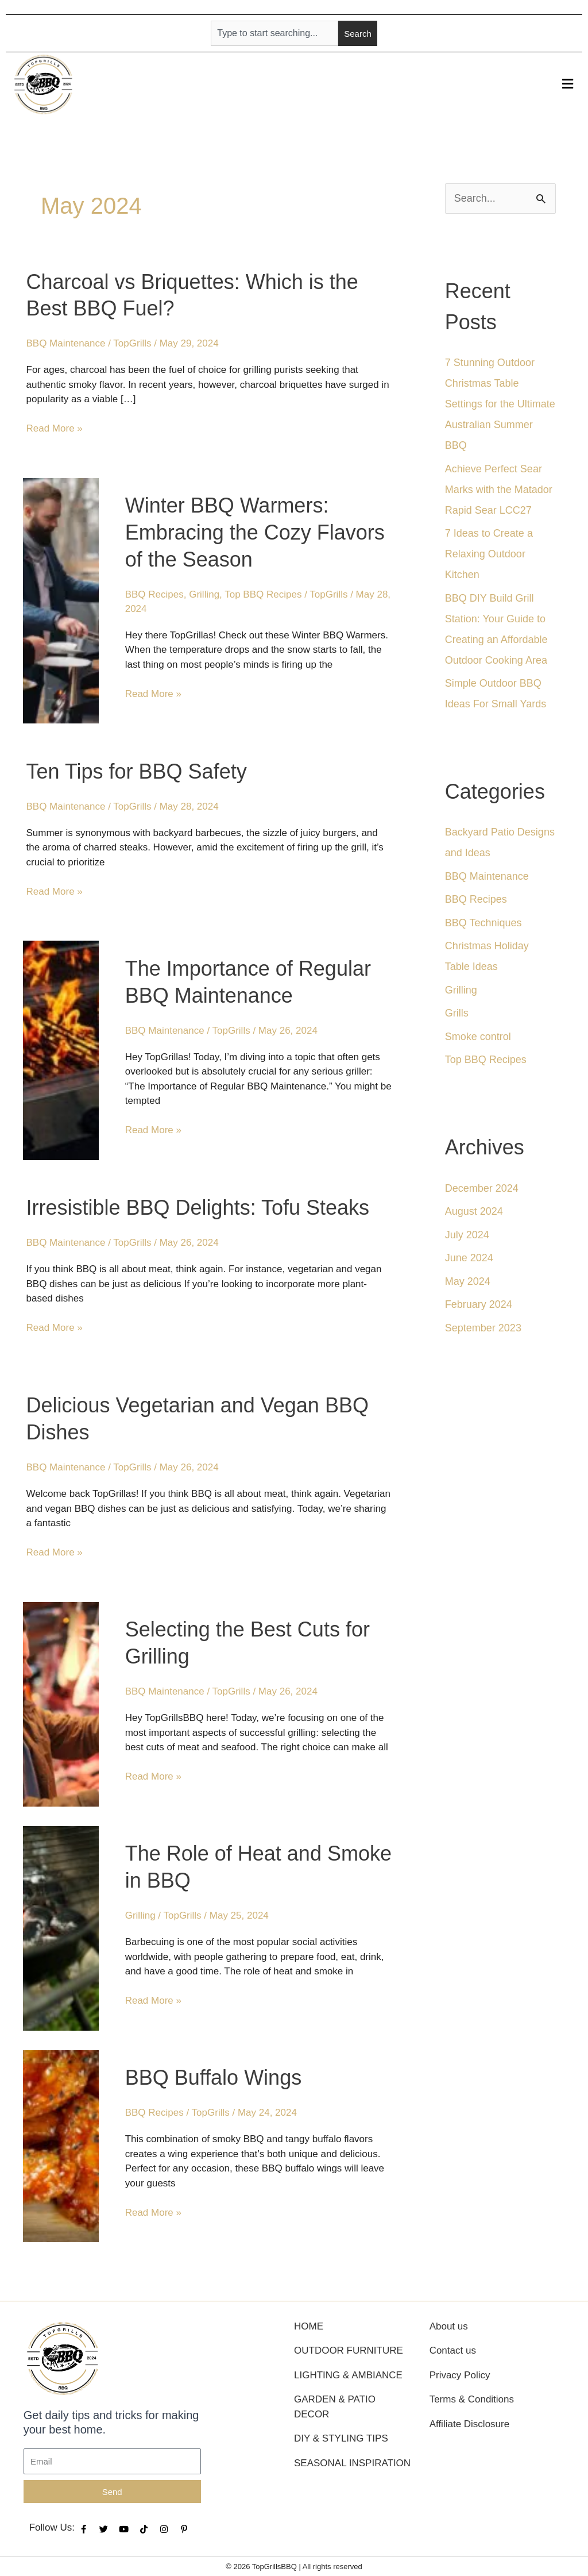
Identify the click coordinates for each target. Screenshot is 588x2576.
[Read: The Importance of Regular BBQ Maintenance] (61, 1050)
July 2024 (467, 1235)
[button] (568, 84)
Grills (457, 1013)
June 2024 (469, 1258)
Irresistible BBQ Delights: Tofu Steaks (198, 1207)
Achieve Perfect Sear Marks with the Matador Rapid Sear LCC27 (498, 489)
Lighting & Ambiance (348, 2375)
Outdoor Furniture (348, 2350)
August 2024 (474, 1211)
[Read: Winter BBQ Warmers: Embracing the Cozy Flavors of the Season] (61, 600)
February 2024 (478, 1304)
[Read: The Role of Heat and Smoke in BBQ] (61, 1927)
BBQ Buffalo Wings (213, 2077)
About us (449, 2326)
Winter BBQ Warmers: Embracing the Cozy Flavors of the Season (255, 532)
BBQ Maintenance (66, 343)
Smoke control (478, 1036)
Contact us (453, 2350)
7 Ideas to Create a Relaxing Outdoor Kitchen (489, 553)
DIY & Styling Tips (341, 2438)
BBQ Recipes (154, 594)
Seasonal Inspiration (352, 2463)
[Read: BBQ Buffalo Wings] (61, 2145)
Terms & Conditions (472, 2399)
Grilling (204, 594)
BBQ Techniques (483, 923)
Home (308, 2326)
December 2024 (482, 1188)
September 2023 (483, 1328)
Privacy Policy (460, 2375)
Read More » (54, 427)
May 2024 (467, 1281)
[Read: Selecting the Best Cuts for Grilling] (61, 1703)
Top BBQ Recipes (263, 594)
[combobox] (274, 33)
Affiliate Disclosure (470, 2424)
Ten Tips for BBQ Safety (136, 771)
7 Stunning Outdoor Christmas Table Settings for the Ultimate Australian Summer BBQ (500, 404)
